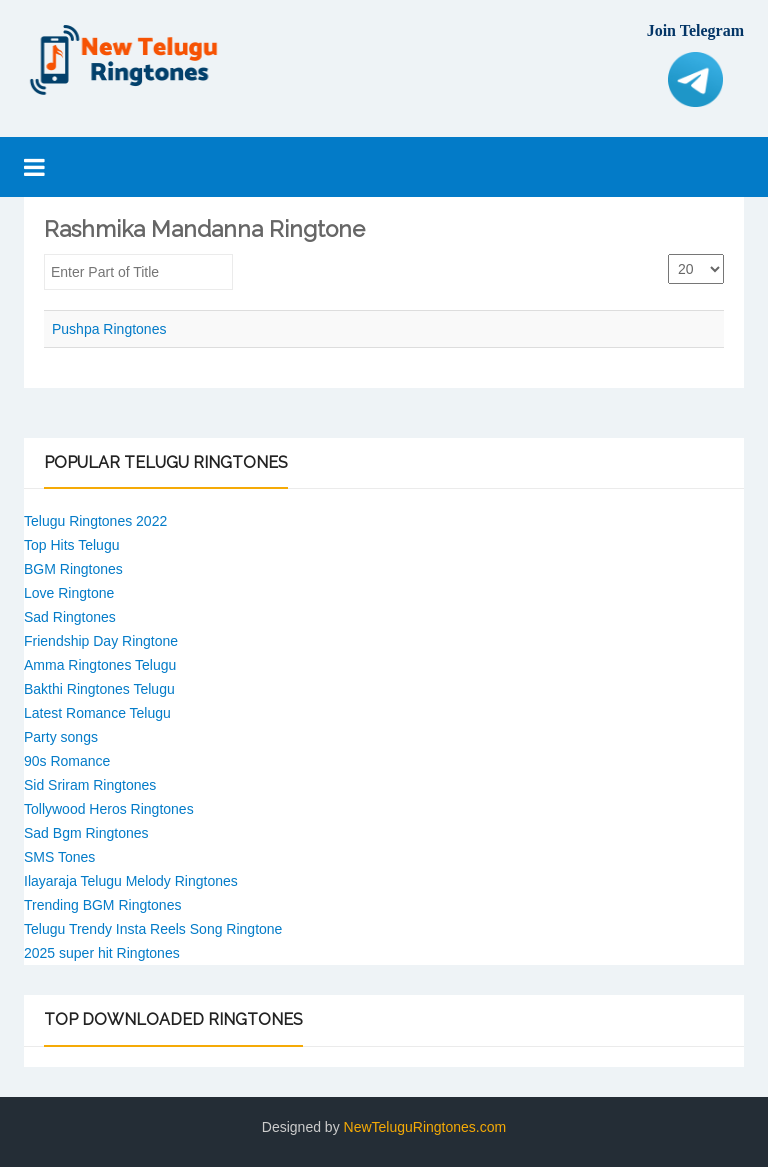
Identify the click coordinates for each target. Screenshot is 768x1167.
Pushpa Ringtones (109, 329)
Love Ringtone (69, 593)
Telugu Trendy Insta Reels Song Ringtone (153, 929)
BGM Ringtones (73, 569)
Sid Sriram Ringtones (90, 785)
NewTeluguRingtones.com (425, 1127)
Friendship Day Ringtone (101, 641)
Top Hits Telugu (71, 545)
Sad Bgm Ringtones (86, 833)
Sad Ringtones (70, 617)
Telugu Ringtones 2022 (95, 521)
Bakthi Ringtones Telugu (99, 689)
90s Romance (67, 761)
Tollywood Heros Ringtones (109, 809)
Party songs (61, 737)
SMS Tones (59, 857)
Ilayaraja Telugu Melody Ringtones (131, 881)
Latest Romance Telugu (97, 713)
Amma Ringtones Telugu (100, 665)
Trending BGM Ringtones (102, 905)
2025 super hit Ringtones (102, 953)
